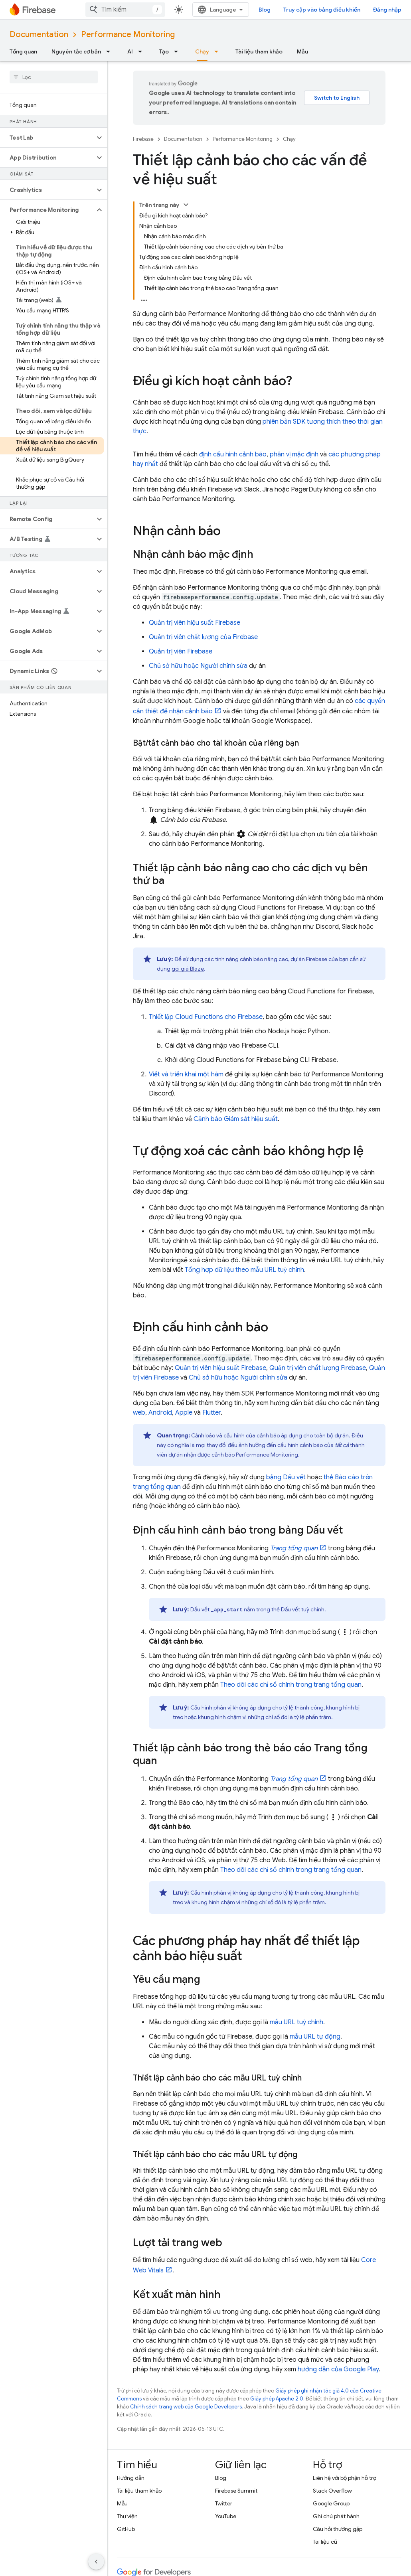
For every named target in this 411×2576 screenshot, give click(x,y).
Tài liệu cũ (325, 2541)
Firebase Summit (236, 2490)
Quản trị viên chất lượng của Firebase (203, 637)
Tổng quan (23, 51)
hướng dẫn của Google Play (338, 2369)
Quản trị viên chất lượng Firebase (317, 1368)
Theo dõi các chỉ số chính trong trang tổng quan (291, 1685)
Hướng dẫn (130, 2477)
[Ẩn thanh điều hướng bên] (96, 2562)
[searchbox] (54, 77)
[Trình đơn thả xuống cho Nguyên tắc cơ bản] (110, 51)
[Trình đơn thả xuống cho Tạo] (178, 51)
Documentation (39, 34)
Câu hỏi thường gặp (337, 2529)
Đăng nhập (387, 9)
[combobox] (125, 9)
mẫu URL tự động (315, 2037)
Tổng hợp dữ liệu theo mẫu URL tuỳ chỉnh (244, 1270)
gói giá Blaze (188, 968)
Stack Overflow (332, 2490)
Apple (183, 1413)
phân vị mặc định (294, 454)
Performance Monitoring (128, 34)
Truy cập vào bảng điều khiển (321, 9)
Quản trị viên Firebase (180, 651)
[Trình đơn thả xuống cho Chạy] (218, 51)
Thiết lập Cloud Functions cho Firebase (206, 1017)
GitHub (126, 2529)
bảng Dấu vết (286, 1477)
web (139, 1413)
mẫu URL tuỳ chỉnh (296, 2022)
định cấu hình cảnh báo (233, 454)
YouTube (225, 2516)
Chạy (289, 139)
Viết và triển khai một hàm (186, 1074)
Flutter (211, 1413)
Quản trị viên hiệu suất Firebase (194, 623)
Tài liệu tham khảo (259, 51)
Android (160, 1413)
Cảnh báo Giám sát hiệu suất (236, 1119)
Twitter (223, 2503)
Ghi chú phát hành (336, 2516)
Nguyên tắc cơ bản (76, 51)
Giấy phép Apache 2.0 (276, 2398)
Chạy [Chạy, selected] (202, 51)
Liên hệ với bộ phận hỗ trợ (344, 2477)
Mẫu (302, 51)
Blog (265, 9)
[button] (47, 137)
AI (130, 51)
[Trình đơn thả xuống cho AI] (142, 51)
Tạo (164, 51)
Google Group (331, 2503)
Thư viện (127, 2516)
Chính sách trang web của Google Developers (186, 2406)
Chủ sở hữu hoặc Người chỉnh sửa (198, 666)
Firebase (143, 139)
